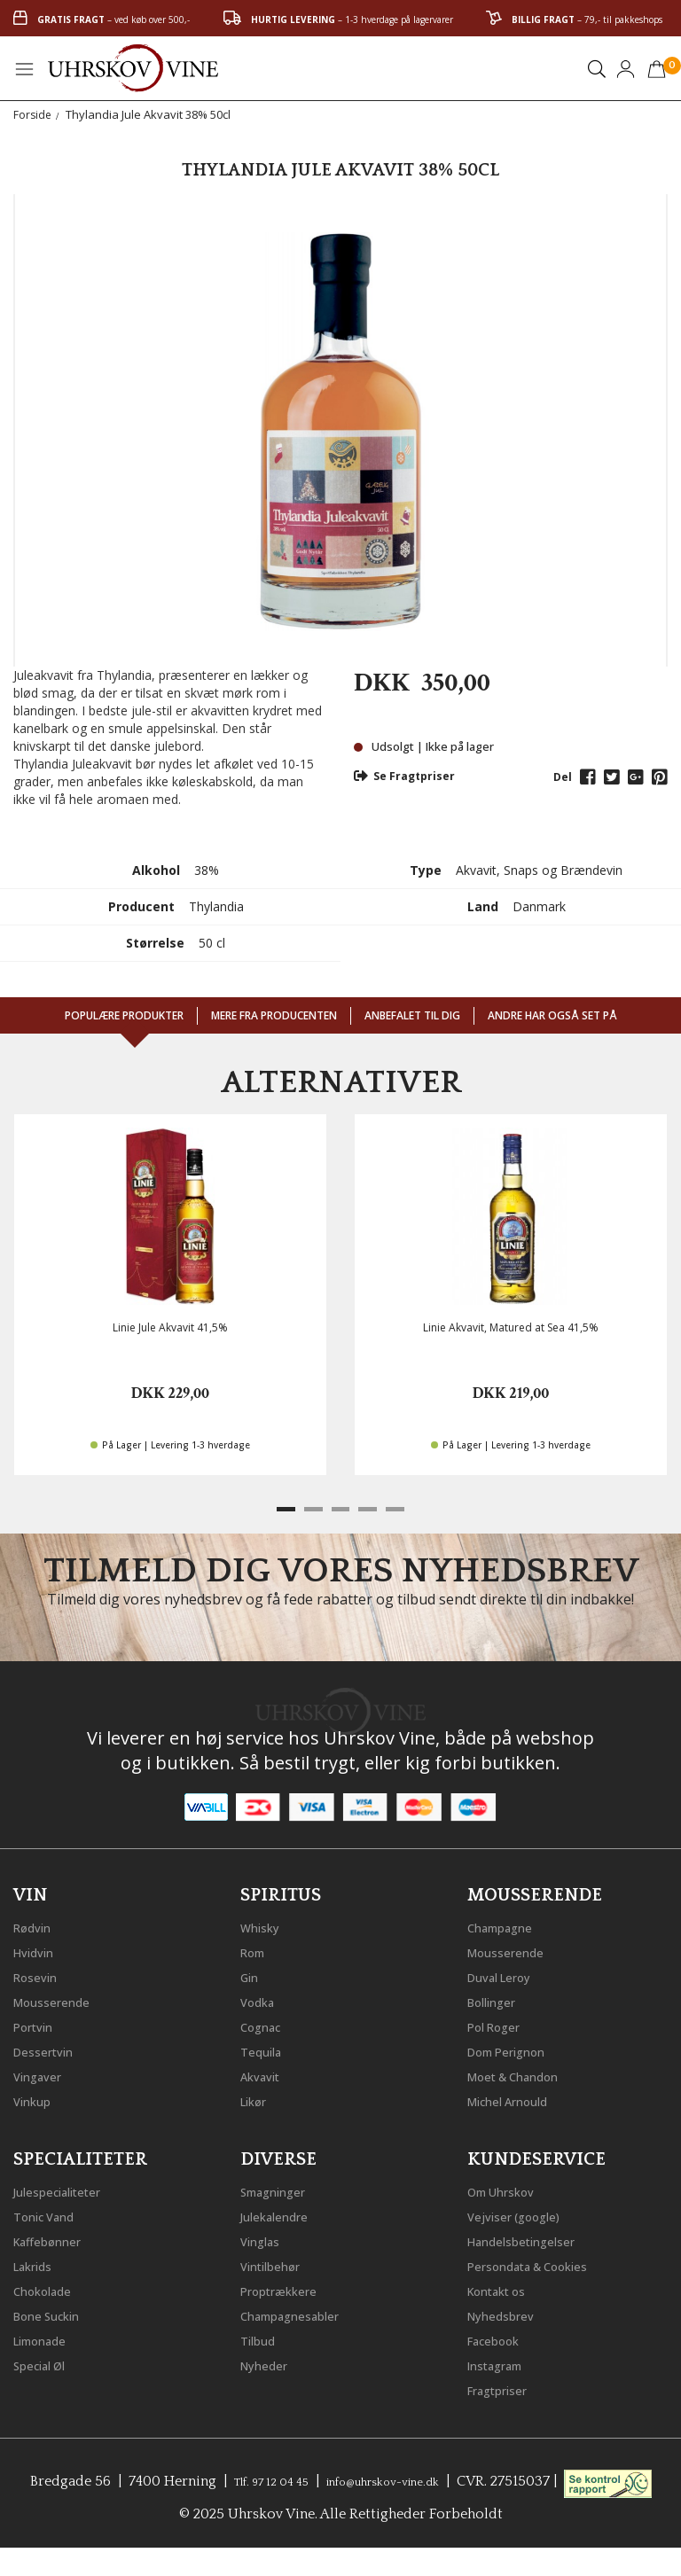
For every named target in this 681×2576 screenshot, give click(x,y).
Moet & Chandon (525, 2072)
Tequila (265, 2047)
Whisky (264, 1923)
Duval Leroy (506, 1973)
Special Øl (45, 2361)
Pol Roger (500, 2023)
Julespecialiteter (66, 2187)
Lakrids (37, 2262)
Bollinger (497, 1998)
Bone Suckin (55, 2312)
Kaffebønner (54, 2237)
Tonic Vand (51, 2212)
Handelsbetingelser (533, 2237)
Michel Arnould (517, 2097)
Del (562, 777)
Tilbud (261, 2336)
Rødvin (36, 1923)
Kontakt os (504, 2287)
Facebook (499, 2336)
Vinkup (36, 2097)
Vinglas (264, 2237)
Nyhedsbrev (507, 2312)
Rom (256, 1948)
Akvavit (264, 2072)
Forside (33, 114)
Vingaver (42, 2072)
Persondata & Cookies (541, 2262)
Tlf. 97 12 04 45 (301, 2478)
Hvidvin (38, 1948)
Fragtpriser (504, 2386)
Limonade (47, 2336)
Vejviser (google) (523, 2212)
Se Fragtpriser (404, 776)
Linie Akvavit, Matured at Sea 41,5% (511, 1327)
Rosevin (40, 1973)
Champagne (507, 1923)
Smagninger (281, 2187)
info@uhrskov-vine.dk (438, 2478)
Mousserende (59, 1998)
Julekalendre (281, 2212)
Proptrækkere (286, 2287)
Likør (257, 2097)
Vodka (261, 1998)
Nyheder (269, 2361)
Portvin (37, 2023)
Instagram (502, 2361)
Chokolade (49, 2287)
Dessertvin (49, 2047)
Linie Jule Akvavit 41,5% (170, 1327)
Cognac (265, 2023)
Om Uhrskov (509, 2187)
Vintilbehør (277, 2262)
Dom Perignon (516, 2047)
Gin (251, 1973)
